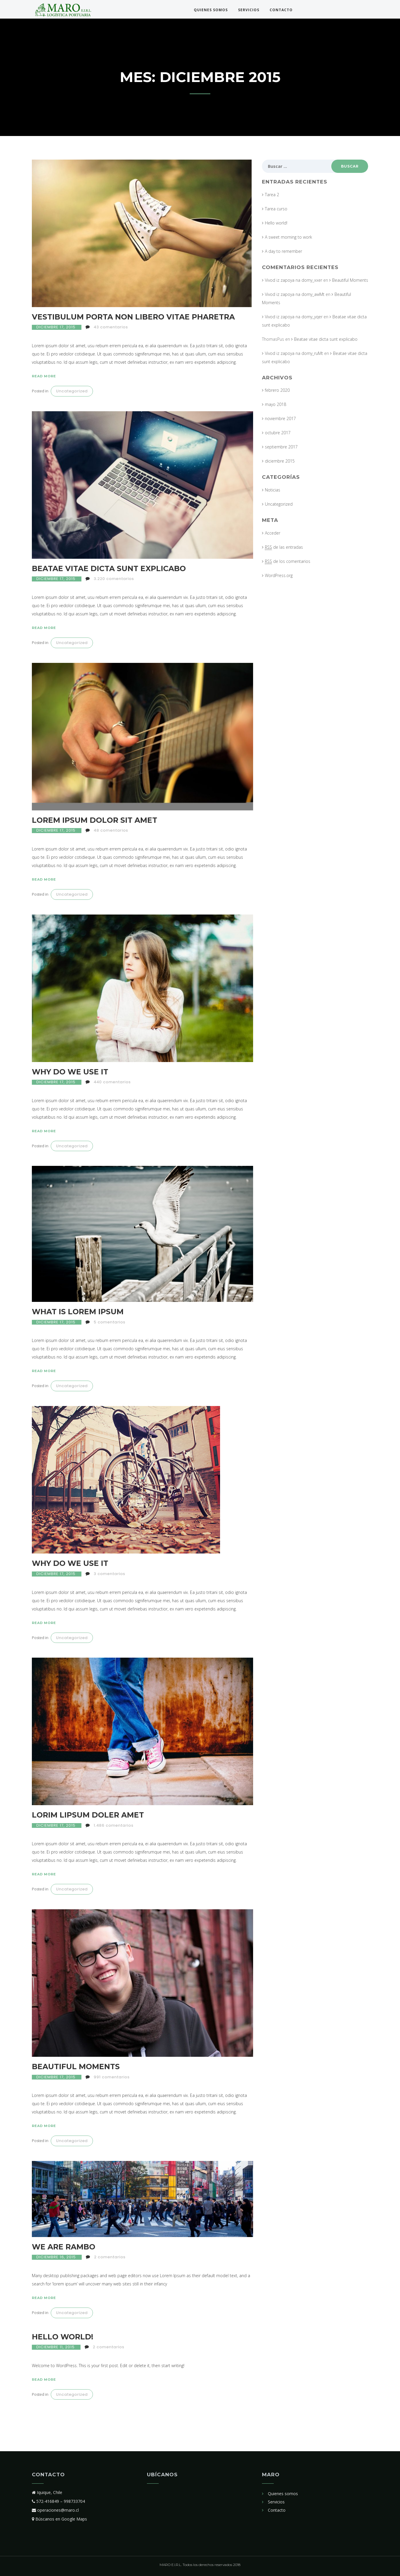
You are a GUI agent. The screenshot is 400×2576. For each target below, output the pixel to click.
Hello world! (62, 2336)
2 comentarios (110, 2257)
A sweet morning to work (288, 237)
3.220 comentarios (114, 578)
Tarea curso (276, 209)
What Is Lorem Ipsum (78, 1311)
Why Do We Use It (70, 1071)
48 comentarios (111, 830)
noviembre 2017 (280, 418)
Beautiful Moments (76, 2066)
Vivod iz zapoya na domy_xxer (293, 280)
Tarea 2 (272, 194)
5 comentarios (109, 1322)
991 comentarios (112, 2077)
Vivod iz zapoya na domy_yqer (293, 316)
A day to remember (283, 251)
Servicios (248, 9)
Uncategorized (72, 391)
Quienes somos (211, 9)
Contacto (281, 9)
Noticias (272, 490)
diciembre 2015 (280, 461)
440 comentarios (112, 1082)
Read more (44, 376)
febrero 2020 (277, 390)
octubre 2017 (278, 432)
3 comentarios (109, 1574)
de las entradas (284, 547)
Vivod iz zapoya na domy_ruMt (294, 353)
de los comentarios (287, 561)
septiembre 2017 (281, 447)
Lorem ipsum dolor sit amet (94, 820)
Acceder (272, 533)
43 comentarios (111, 327)
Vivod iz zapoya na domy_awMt (294, 294)
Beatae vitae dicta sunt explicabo (109, 568)
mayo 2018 (275, 404)
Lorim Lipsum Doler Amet (88, 1814)
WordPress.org (279, 575)
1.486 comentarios (114, 1825)
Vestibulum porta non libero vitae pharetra (133, 316)
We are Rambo (63, 2246)
